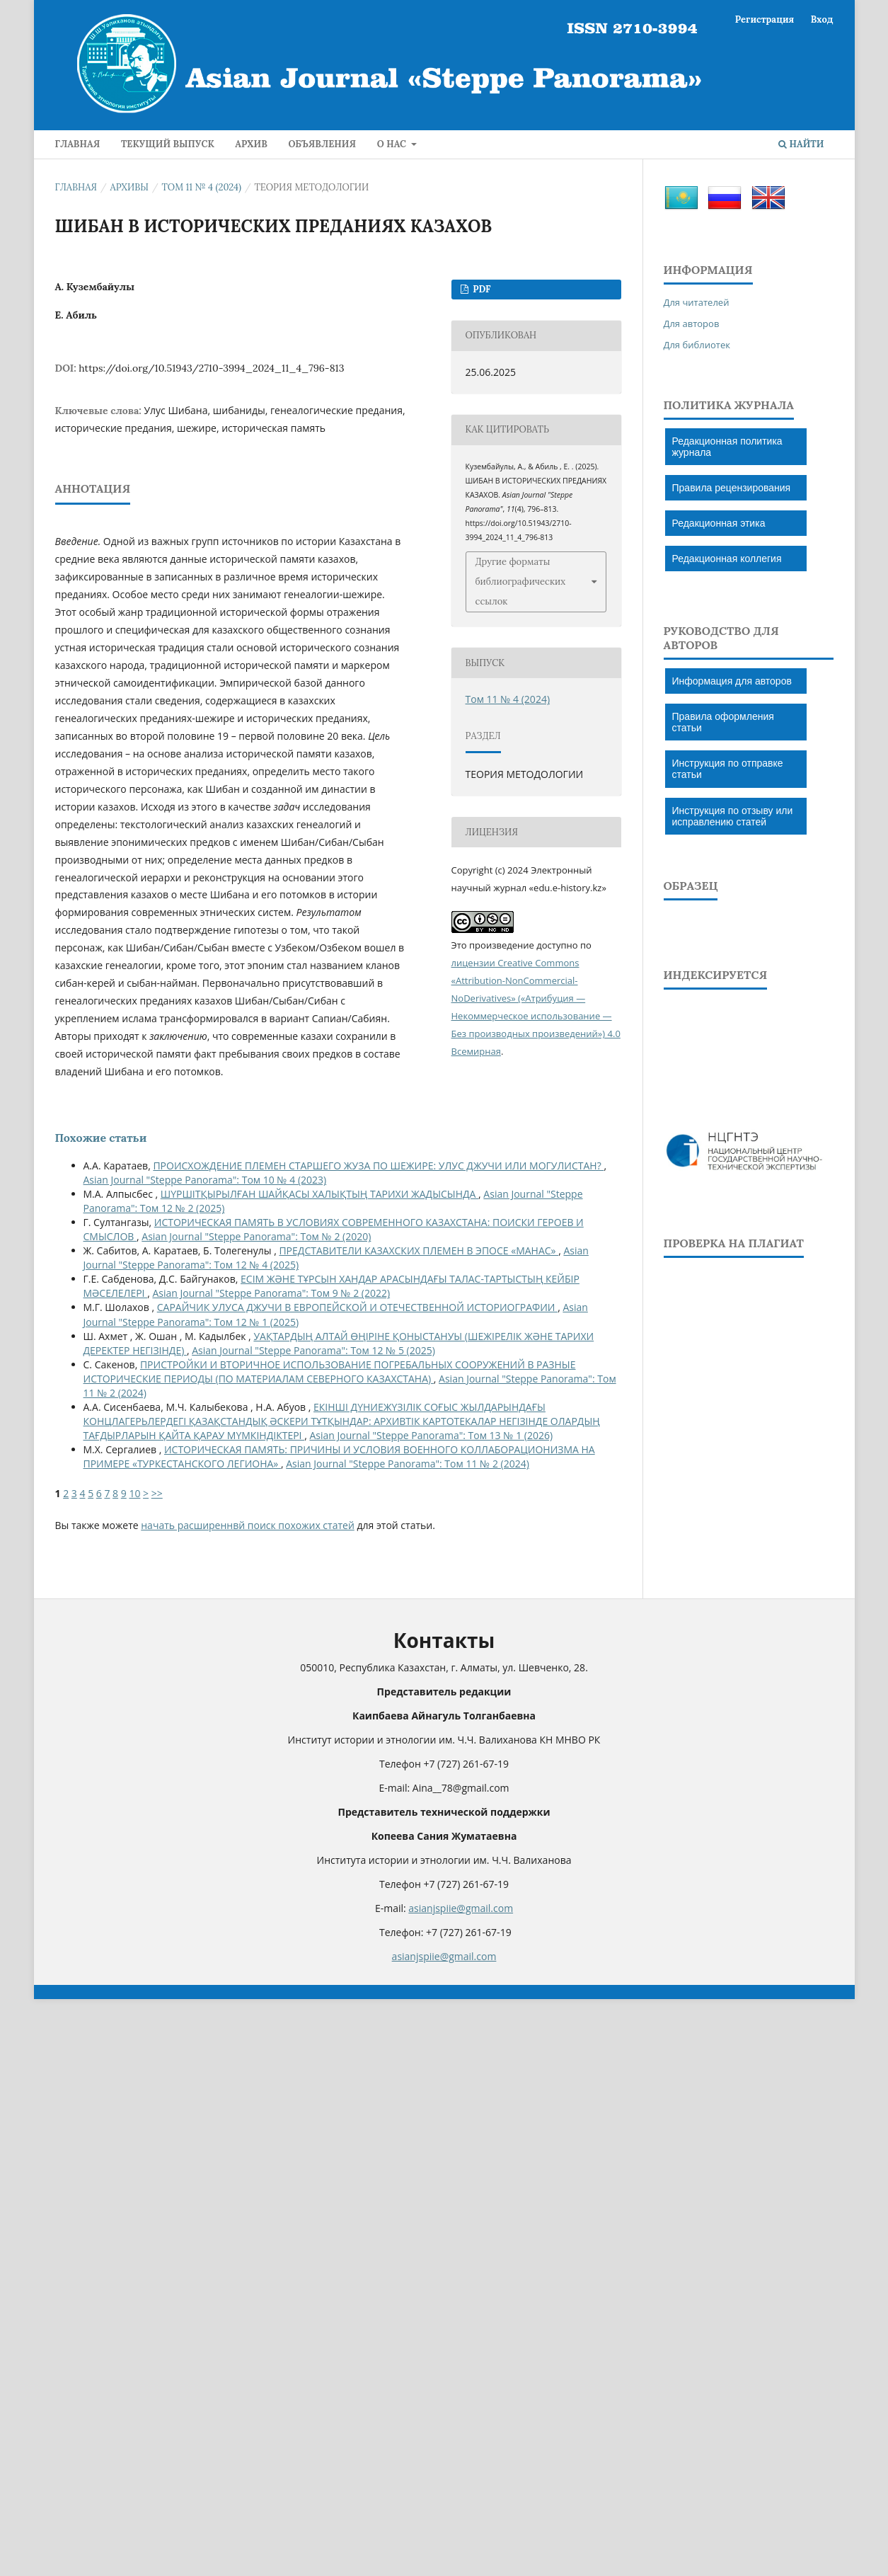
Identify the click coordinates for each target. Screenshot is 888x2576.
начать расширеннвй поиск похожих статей (247, 1525)
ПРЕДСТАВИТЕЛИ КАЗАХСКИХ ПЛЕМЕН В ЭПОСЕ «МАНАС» (418, 1250)
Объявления (322, 144)
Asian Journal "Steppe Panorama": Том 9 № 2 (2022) (271, 1293)
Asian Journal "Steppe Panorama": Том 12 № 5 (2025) (313, 1350)
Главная (76, 187)
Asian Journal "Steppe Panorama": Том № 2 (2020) (256, 1236)
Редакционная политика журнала (727, 446)
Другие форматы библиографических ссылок (520, 581)
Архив (251, 144)
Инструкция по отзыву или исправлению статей (732, 816)
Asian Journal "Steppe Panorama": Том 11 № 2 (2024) (407, 1463)
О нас (393, 144)
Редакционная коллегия (727, 558)
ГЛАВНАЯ (77, 144)
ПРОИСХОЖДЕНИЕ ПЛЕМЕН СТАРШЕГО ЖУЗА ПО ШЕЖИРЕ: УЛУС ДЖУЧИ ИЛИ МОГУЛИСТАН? (378, 1165)
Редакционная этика (719, 523)
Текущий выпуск (167, 144)
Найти (801, 144)
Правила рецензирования (731, 487)
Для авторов (692, 323)
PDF (481, 289)
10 (134, 1493)
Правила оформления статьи (723, 722)
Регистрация (765, 19)
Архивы (129, 187)
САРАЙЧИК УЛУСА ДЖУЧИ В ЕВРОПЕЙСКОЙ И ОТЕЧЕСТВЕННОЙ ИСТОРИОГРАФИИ (357, 1307)
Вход (822, 19)
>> (157, 1493)
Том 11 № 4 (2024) (201, 187)
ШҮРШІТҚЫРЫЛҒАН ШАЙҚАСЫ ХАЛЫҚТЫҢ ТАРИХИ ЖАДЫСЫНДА (319, 1194)
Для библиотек (697, 344)
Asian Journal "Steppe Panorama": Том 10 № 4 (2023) (205, 1179)
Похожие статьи (101, 1137)
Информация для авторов (732, 681)
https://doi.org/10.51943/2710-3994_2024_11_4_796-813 (211, 368)
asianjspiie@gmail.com (460, 1908)
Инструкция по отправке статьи (727, 768)
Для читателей (697, 302)
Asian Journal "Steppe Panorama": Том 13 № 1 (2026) (431, 1435)
